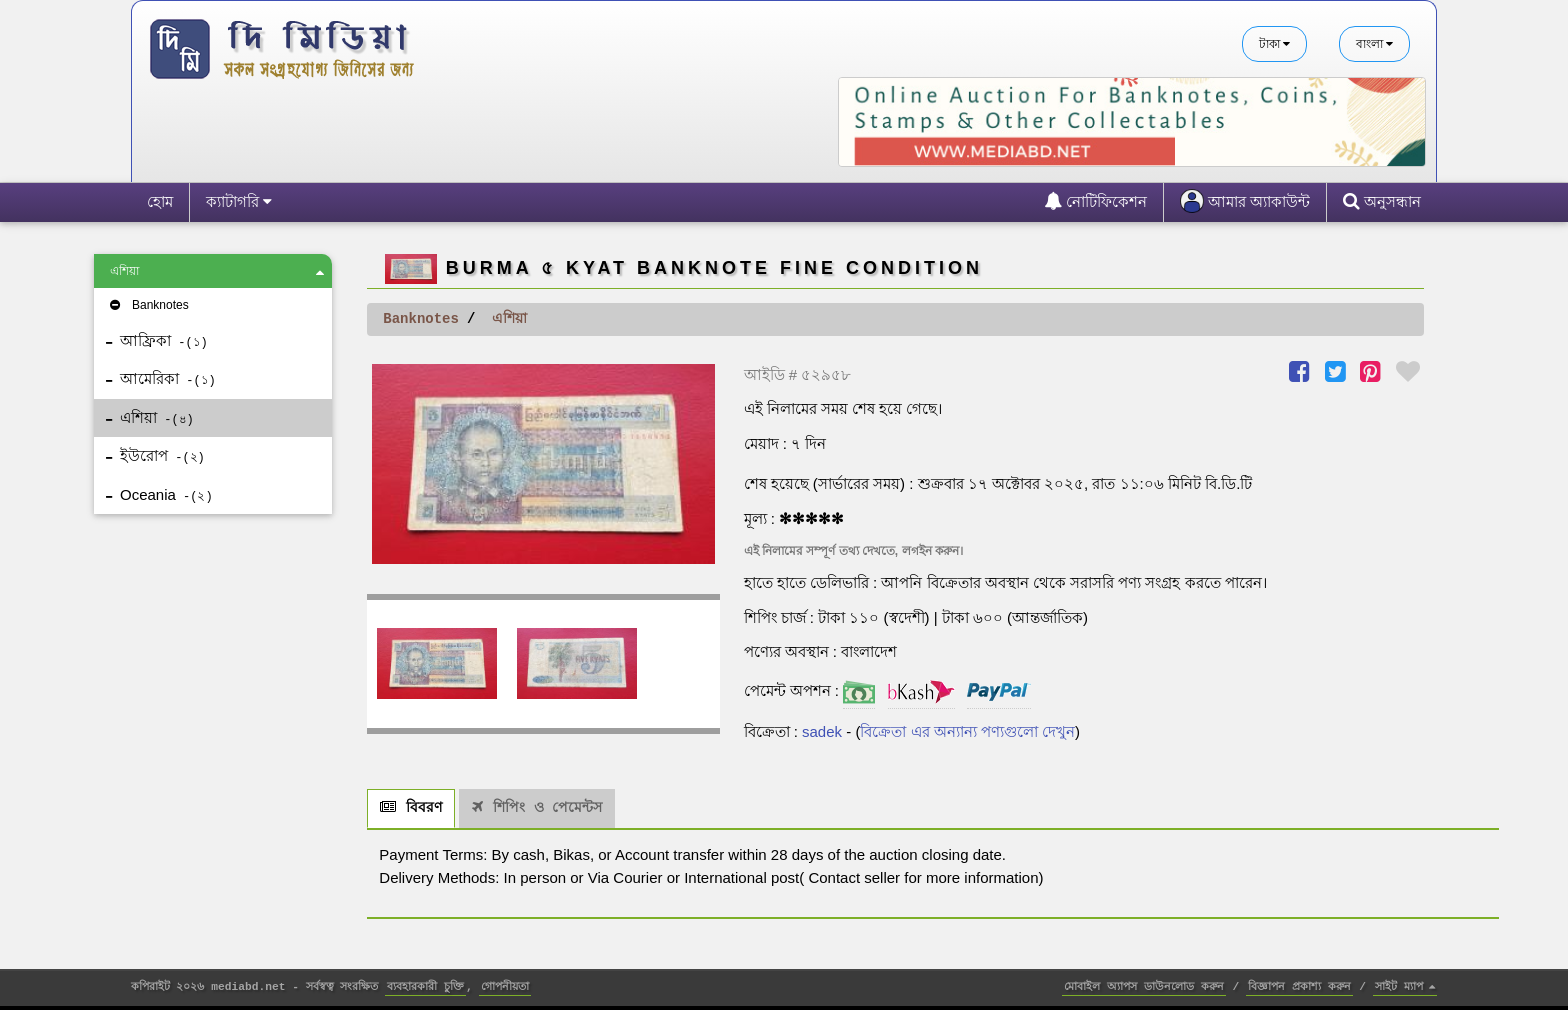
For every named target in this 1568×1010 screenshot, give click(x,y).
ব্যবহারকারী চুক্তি (425, 987)
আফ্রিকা (157, 341)
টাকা (1274, 44)
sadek (822, 731)
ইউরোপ (155, 456)
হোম (160, 201)
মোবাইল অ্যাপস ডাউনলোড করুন (1143, 987)
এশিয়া (217, 272)
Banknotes (147, 305)
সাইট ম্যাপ (1405, 987)
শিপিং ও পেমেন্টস (537, 808)
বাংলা (1374, 44)
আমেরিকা (161, 379)
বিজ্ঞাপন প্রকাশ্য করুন (1299, 987)
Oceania (159, 495)
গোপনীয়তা (505, 987)
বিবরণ (411, 808)
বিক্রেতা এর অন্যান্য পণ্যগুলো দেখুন (967, 731)
